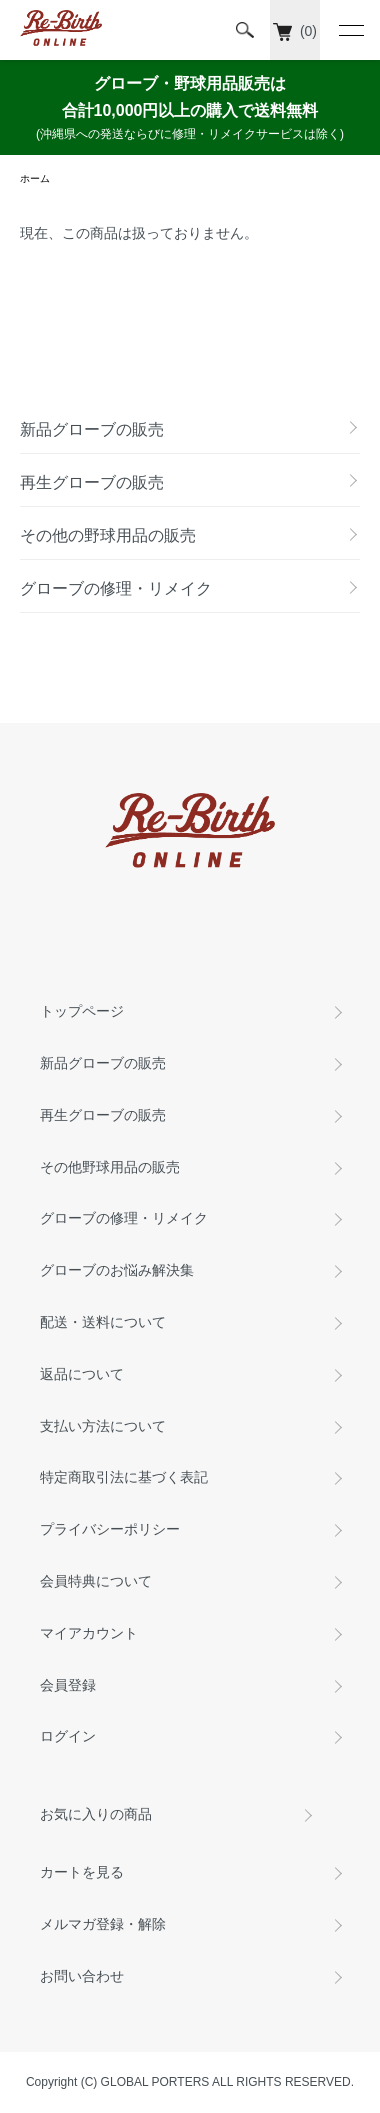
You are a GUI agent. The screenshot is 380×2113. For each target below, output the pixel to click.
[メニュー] (350, 30)
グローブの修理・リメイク (124, 1218)
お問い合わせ (82, 1976)
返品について (82, 1374)
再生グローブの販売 (103, 1115)
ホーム (35, 178)
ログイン (68, 1736)
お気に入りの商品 (96, 1814)
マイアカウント (89, 1633)
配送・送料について (103, 1322)
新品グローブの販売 (103, 1063)
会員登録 (68, 1685)
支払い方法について (103, 1426)
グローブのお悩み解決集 (117, 1270)
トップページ (82, 1011)
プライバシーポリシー (110, 1529)
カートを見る (82, 1872)
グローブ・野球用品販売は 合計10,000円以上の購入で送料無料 (190, 110)
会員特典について (96, 1581)
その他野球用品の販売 (110, 1167)
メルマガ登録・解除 (103, 1924)
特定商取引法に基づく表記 (124, 1477)
